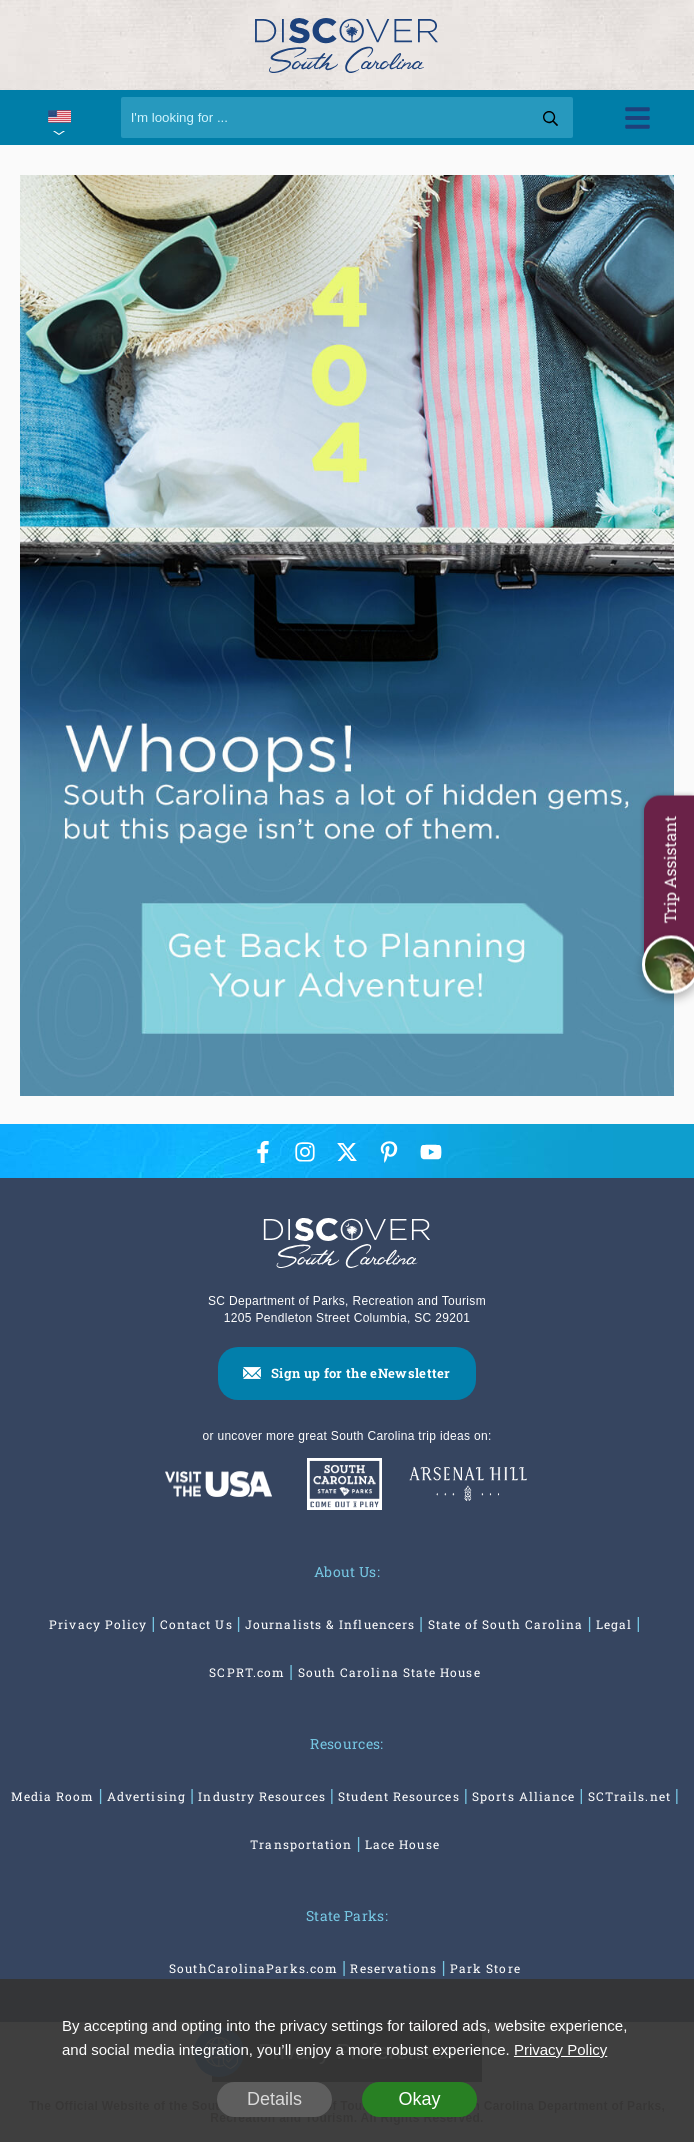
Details (274, 2099)
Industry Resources (261, 1796)
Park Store (485, 1968)
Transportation (301, 1844)
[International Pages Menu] (58, 117)
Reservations (393, 1968)
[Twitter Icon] (347, 1151)
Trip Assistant (669, 869)
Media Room (53, 1796)
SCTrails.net (629, 1796)
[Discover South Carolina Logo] (346, 44)
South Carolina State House (389, 1672)
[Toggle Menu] (637, 117)
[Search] (347, 117)
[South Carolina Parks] (339, 1485)
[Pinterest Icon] (389, 1151)
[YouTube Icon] (431, 1151)
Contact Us (196, 1624)
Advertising (146, 1796)
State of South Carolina (506, 1624)
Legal (614, 1624)
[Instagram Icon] (305, 1151)
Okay (419, 2099)
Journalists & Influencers (330, 1624)
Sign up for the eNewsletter (361, 1373)
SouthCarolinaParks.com (253, 1968)
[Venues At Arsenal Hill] (468, 1486)
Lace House (402, 1844)
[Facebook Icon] (263, 1151)
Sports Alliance (523, 1796)
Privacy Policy (98, 1624)
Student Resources (398, 1796)
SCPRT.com (247, 1672)
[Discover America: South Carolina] (218, 1485)
